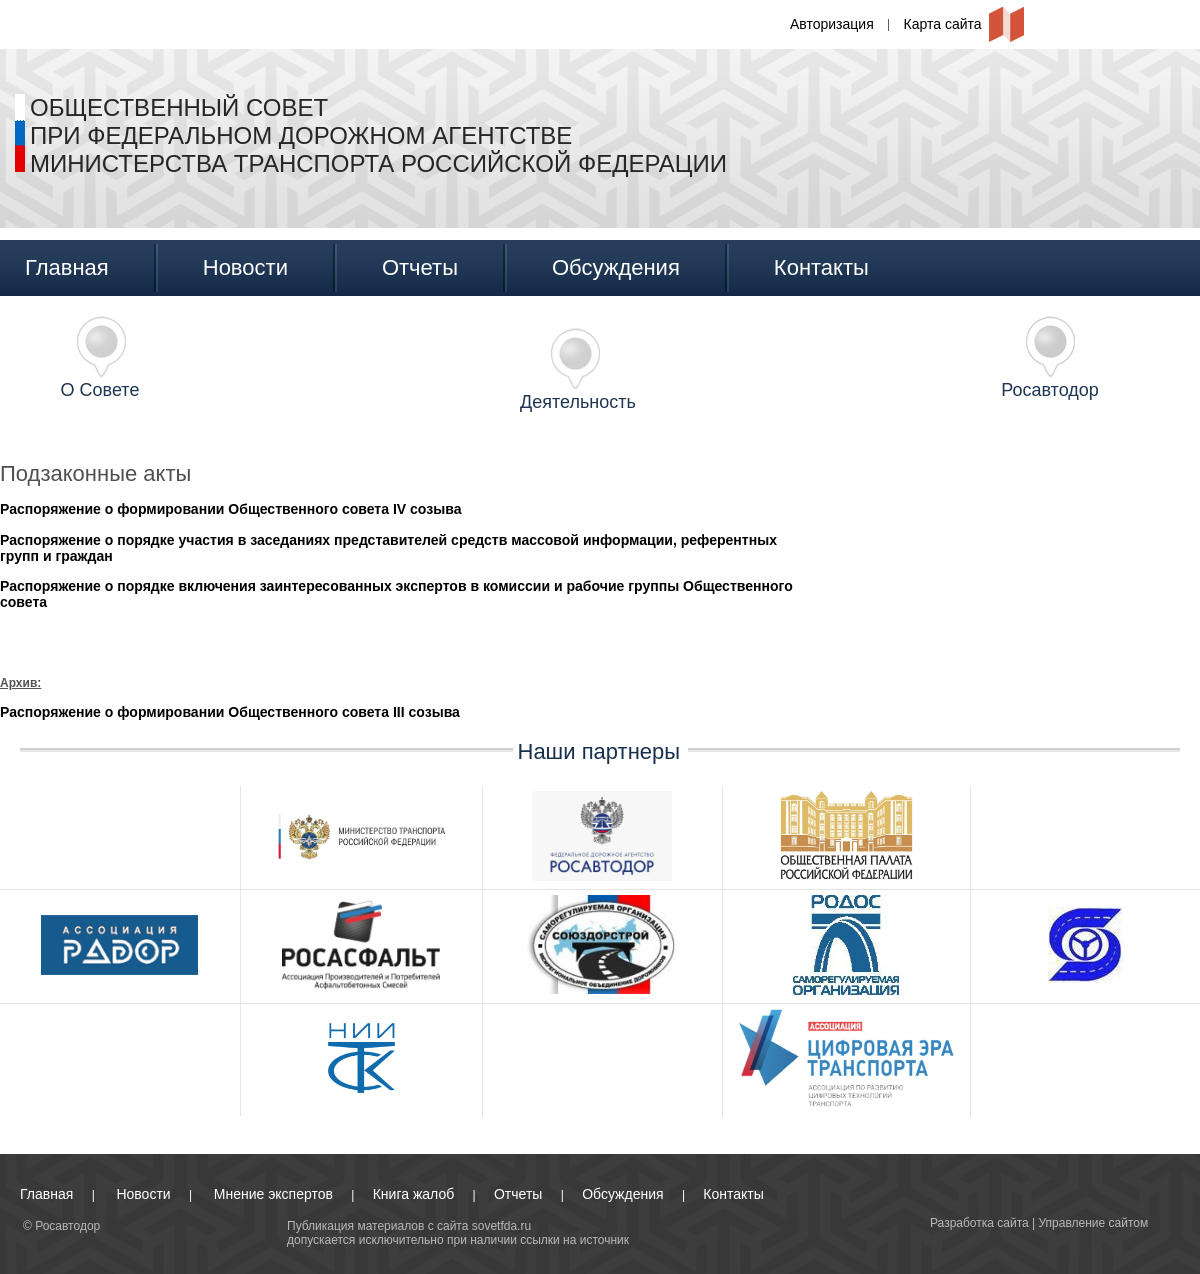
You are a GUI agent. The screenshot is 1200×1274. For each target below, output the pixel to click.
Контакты (821, 267)
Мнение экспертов (273, 1194)
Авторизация (832, 24)
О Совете (100, 390)
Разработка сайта (979, 1223)
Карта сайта (943, 24)
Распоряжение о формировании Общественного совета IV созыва (230, 509)
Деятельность (578, 402)
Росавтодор (1050, 390)
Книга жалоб (413, 1194)
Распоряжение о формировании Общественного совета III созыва (230, 712)
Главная (67, 267)
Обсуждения (616, 267)
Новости (245, 267)
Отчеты (420, 267)
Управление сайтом (1094, 1223)
